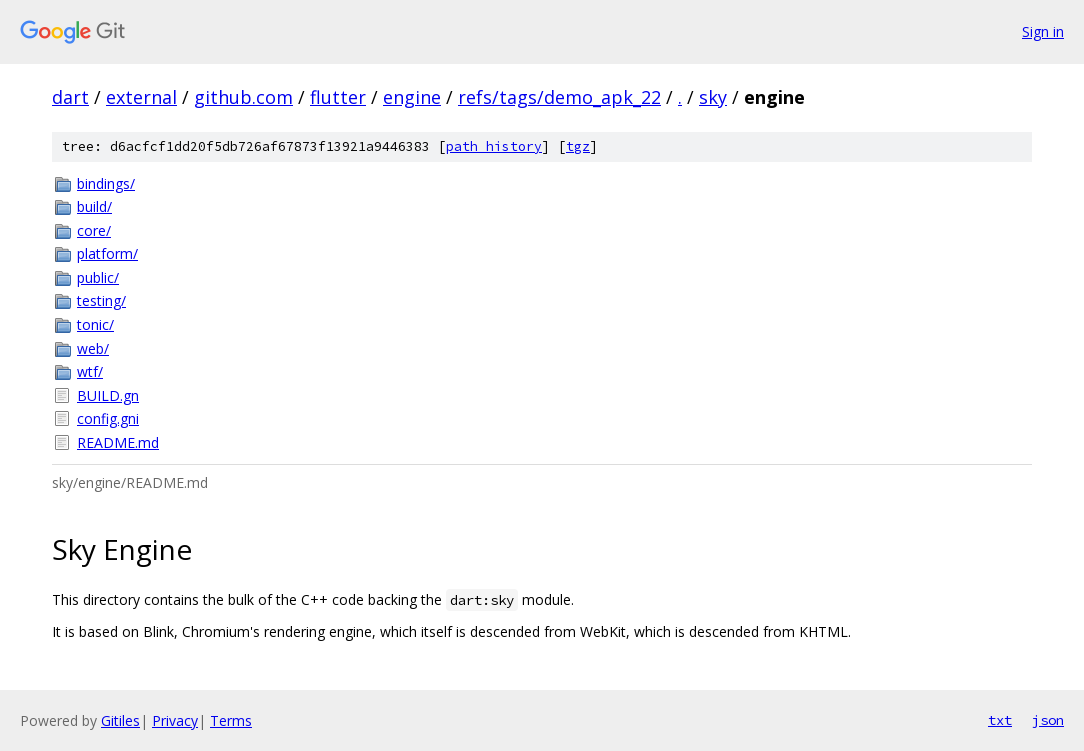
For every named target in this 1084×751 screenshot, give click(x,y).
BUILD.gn (108, 395)
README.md (118, 442)
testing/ (101, 300)
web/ (93, 348)
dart (70, 97)
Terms (231, 720)
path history (494, 146)
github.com (243, 97)
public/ (98, 277)
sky (713, 97)
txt (1000, 720)
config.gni (108, 418)
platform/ (107, 253)
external (141, 97)
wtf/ (90, 371)
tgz (578, 146)
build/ (94, 206)
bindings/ (106, 183)
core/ (94, 230)
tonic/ (95, 324)
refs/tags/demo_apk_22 (559, 97)
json (1048, 720)
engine (412, 97)
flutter (338, 97)
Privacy (175, 720)
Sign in (1043, 31)
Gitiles (120, 720)
